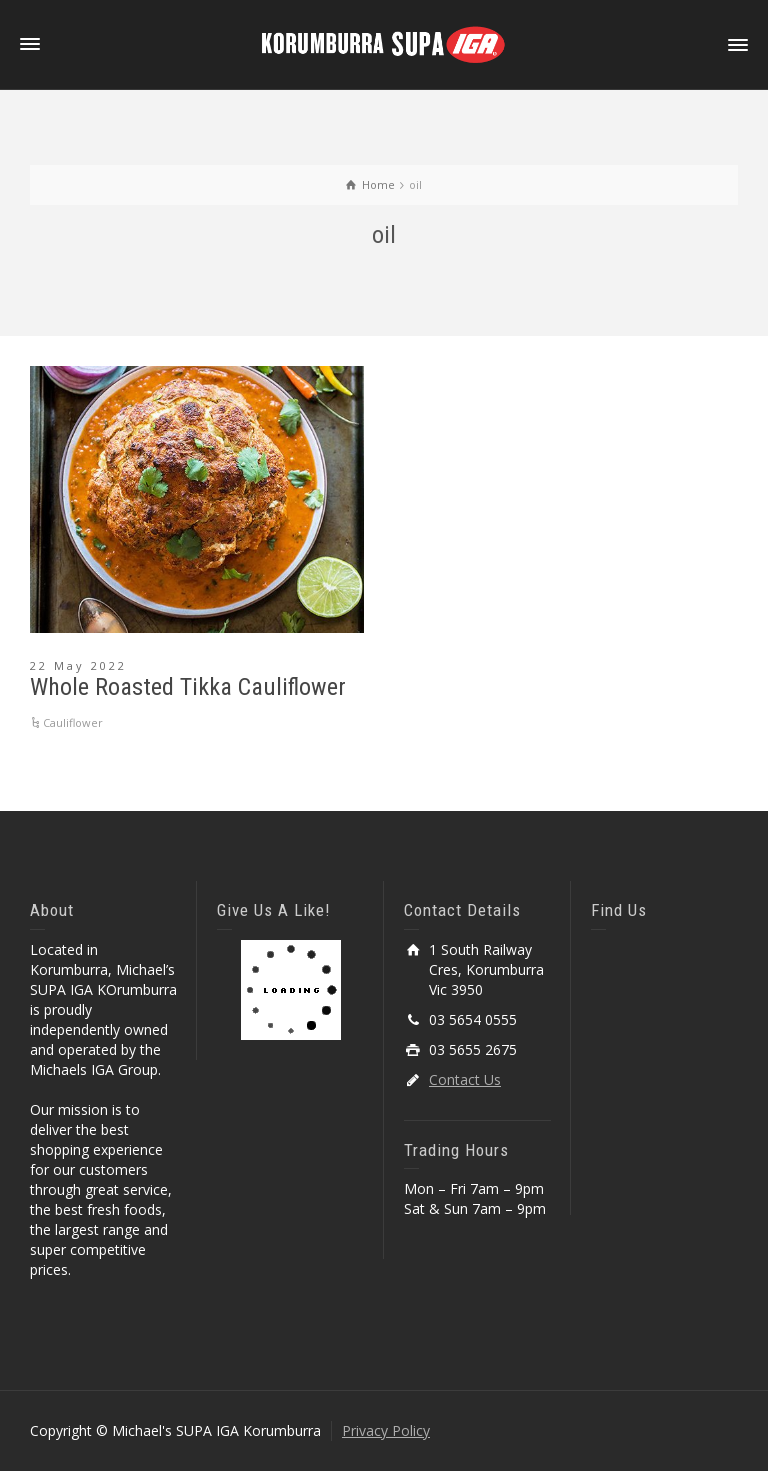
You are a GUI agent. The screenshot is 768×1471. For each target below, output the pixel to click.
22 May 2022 (78, 665)
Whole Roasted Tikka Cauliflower (188, 687)
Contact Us (465, 1079)
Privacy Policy (386, 1430)
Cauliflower (73, 722)
